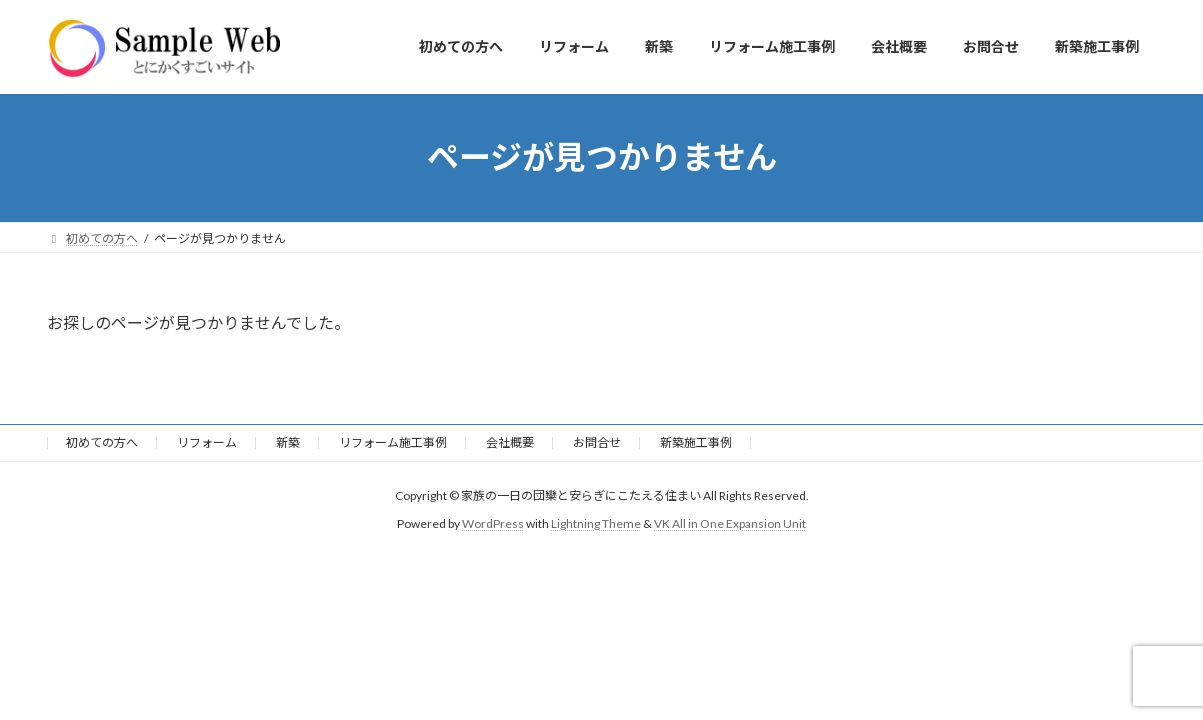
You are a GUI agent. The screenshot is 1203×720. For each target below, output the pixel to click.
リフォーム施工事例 (393, 442)
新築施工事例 (696, 442)
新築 (288, 442)
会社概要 (510, 442)
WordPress (493, 523)
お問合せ (597, 442)
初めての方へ (102, 442)
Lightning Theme (596, 523)
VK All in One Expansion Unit (730, 523)
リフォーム (207, 442)
